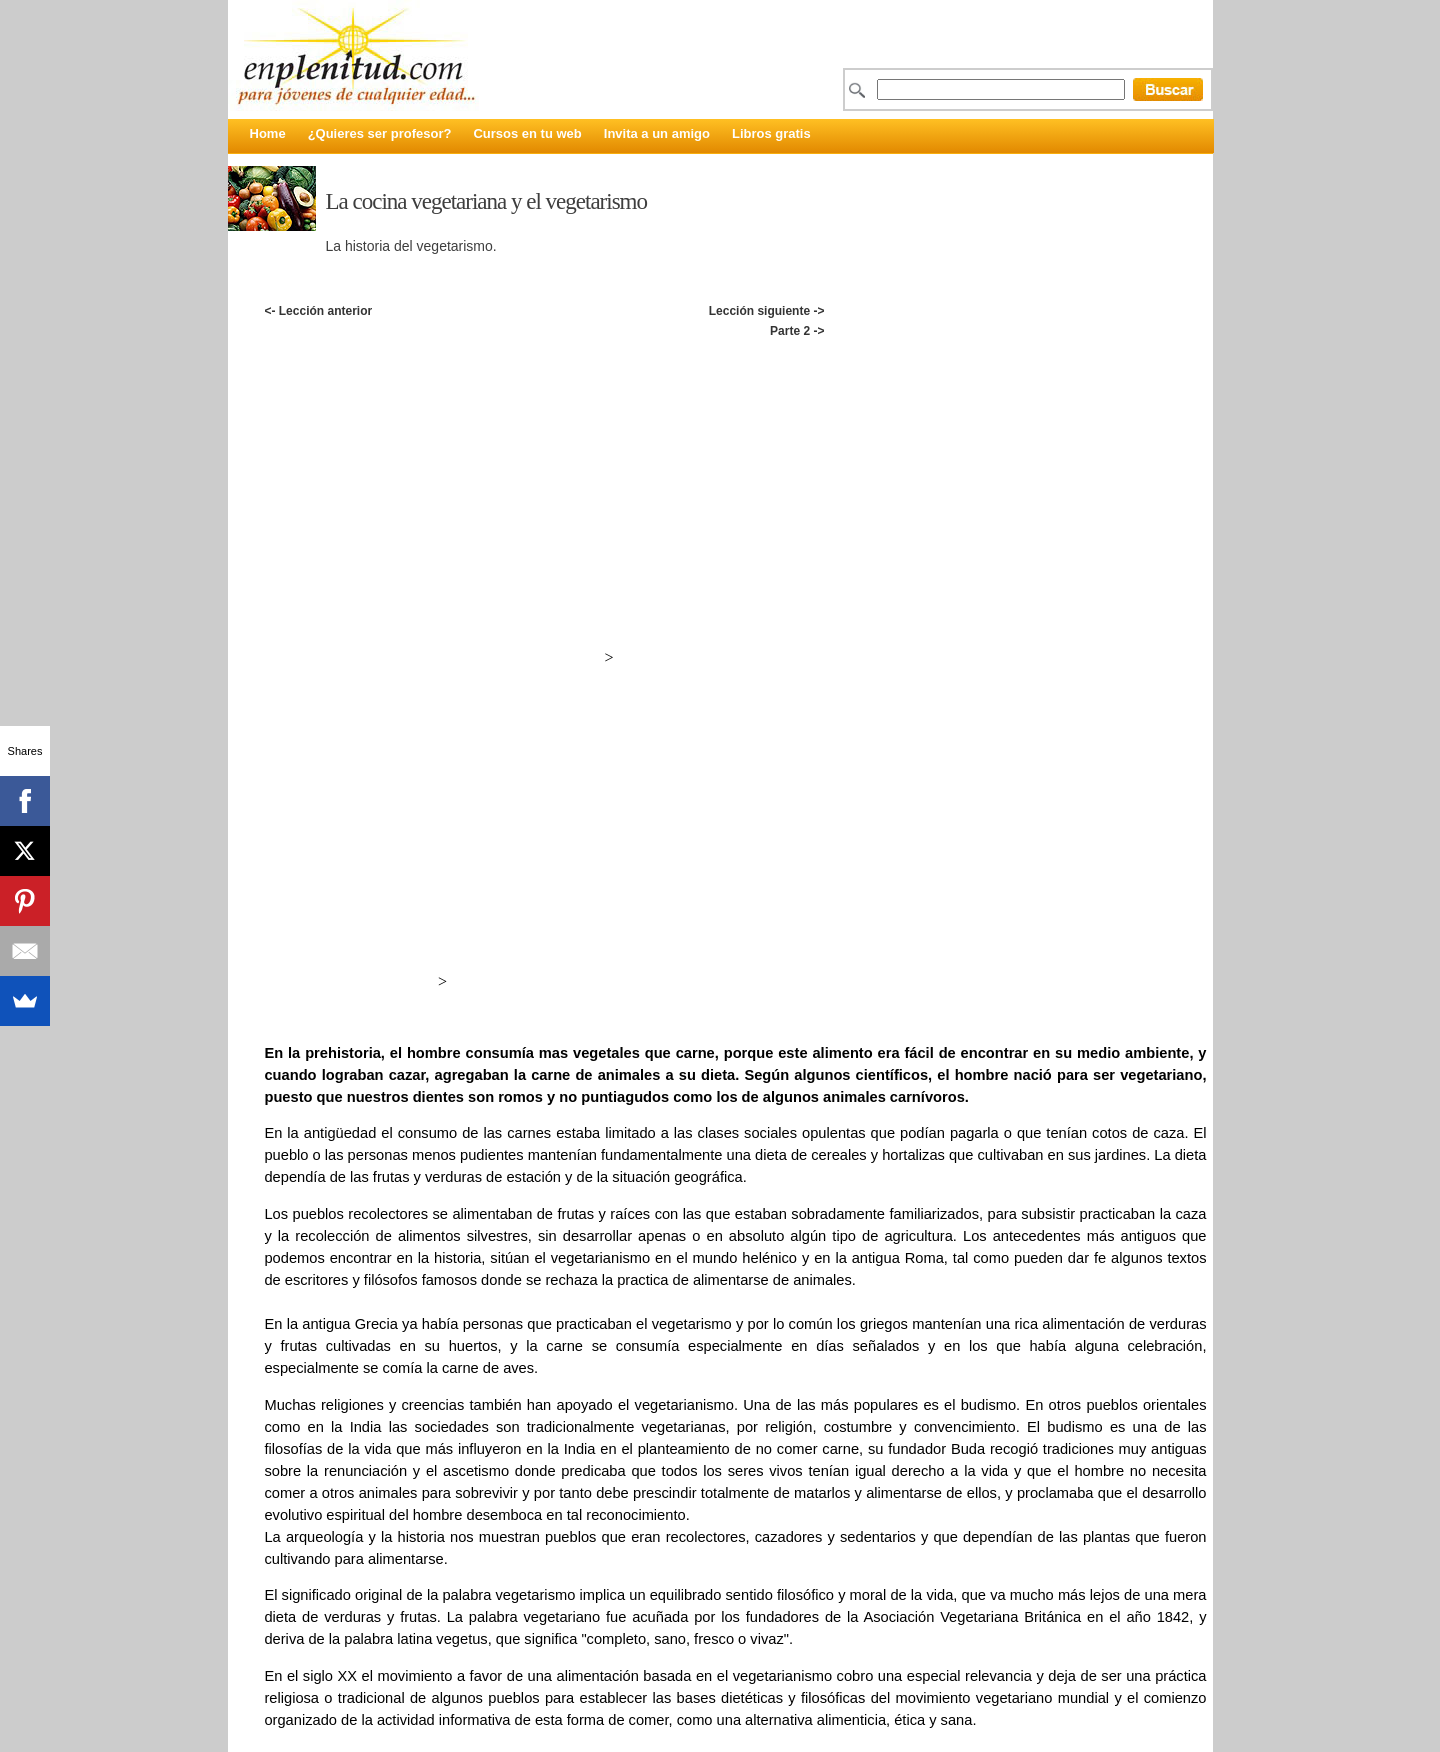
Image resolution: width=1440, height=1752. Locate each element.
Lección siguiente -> (767, 311)
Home (268, 133)
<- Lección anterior (318, 311)
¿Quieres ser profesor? (380, 133)
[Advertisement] (735, 362)
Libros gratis (771, 133)
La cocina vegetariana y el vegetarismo (487, 201)
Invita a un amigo (657, 133)
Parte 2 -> (797, 331)
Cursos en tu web (527, 133)
